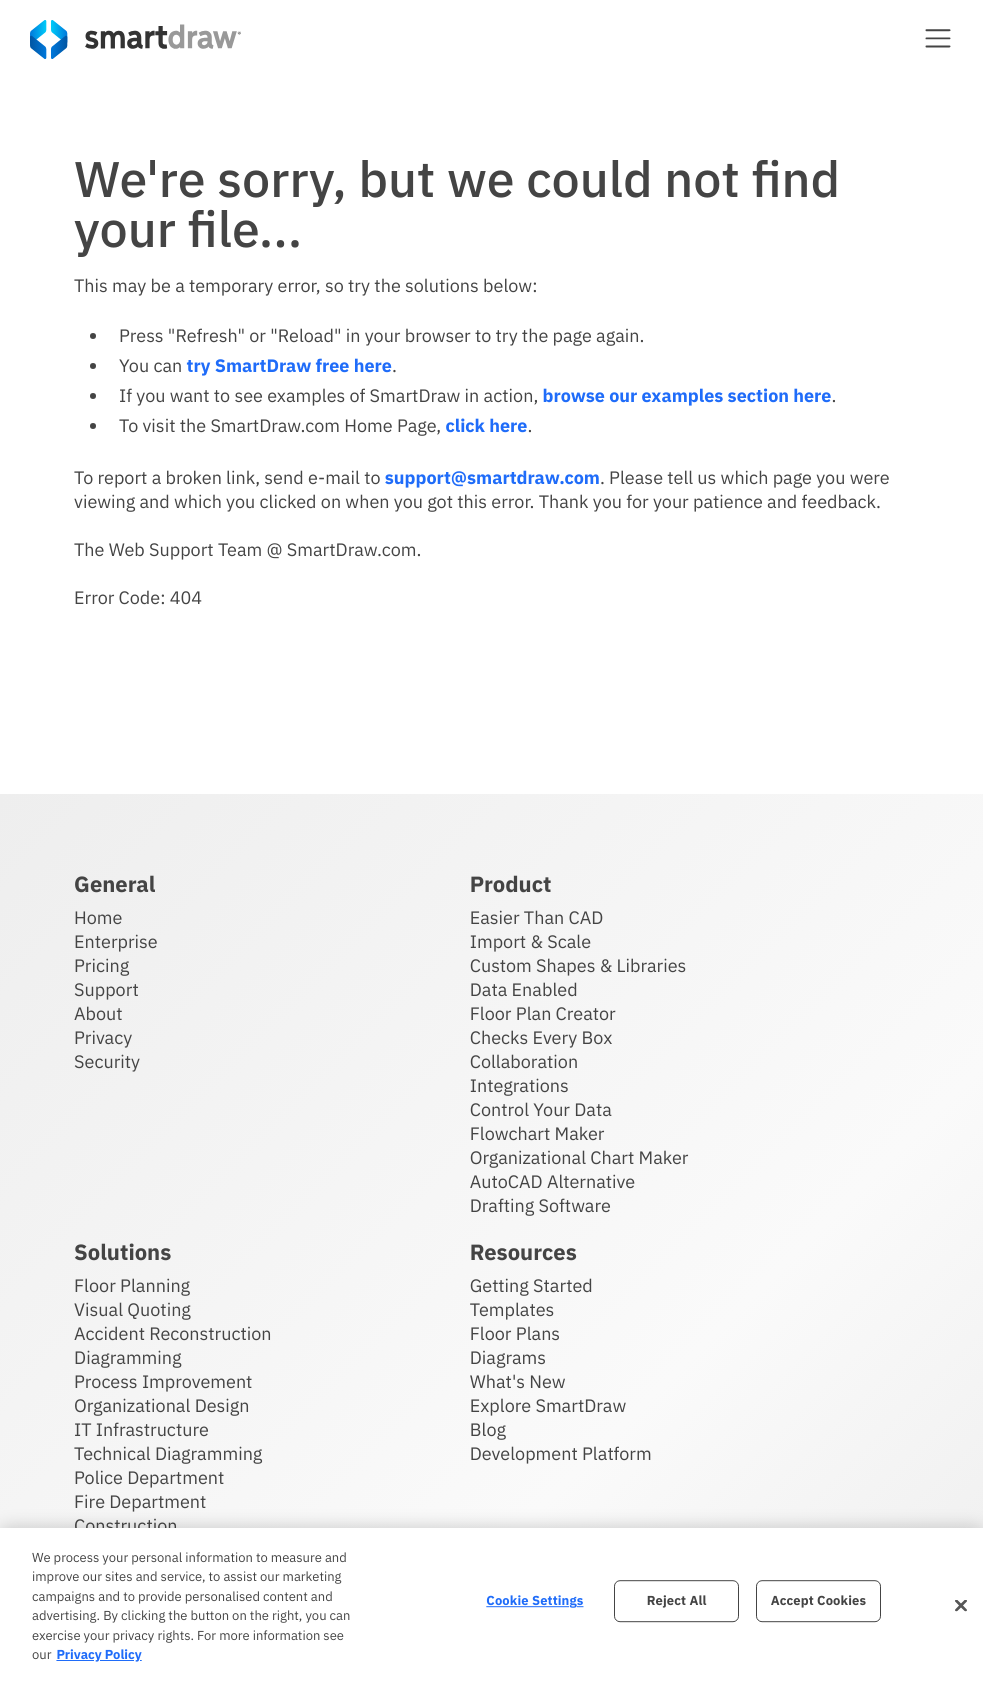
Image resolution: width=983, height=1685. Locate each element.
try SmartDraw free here (289, 365)
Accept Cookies (818, 1601)
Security (107, 1061)
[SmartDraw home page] (135, 39)
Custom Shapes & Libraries (578, 965)
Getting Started (531, 1285)
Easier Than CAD (537, 917)
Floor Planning (132, 1285)
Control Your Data (541, 1109)
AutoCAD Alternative (552, 1181)
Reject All (677, 1601)
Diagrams (508, 1357)
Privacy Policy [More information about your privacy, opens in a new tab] (98, 1654)
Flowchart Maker (537, 1133)
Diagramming (128, 1357)
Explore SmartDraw (548, 1405)
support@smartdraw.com (492, 477)
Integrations (519, 1085)
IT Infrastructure (141, 1429)
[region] (491, 1606)
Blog (488, 1429)
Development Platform (561, 1453)
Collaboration (524, 1061)
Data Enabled (524, 989)
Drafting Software (540, 1205)
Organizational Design (162, 1405)
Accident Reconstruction (173, 1333)
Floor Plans (515, 1333)
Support (106, 989)
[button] (938, 38)
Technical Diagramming (168, 1453)
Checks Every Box (541, 1037)
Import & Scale (530, 941)
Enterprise (116, 941)
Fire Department (140, 1501)
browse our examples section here (687, 395)
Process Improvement (163, 1381)
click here (486, 425)
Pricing (101, 965)
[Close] (961, 1606)
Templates (512, 1309)
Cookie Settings (534, 1601)
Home (98, 917)
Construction (125, 1525)
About (98, 1013)
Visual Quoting (132, 1309)
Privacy (103, 1037)
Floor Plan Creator (543, 1013)
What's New (518, 1381)
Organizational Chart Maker (579, 1157)
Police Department (149, 1477)
